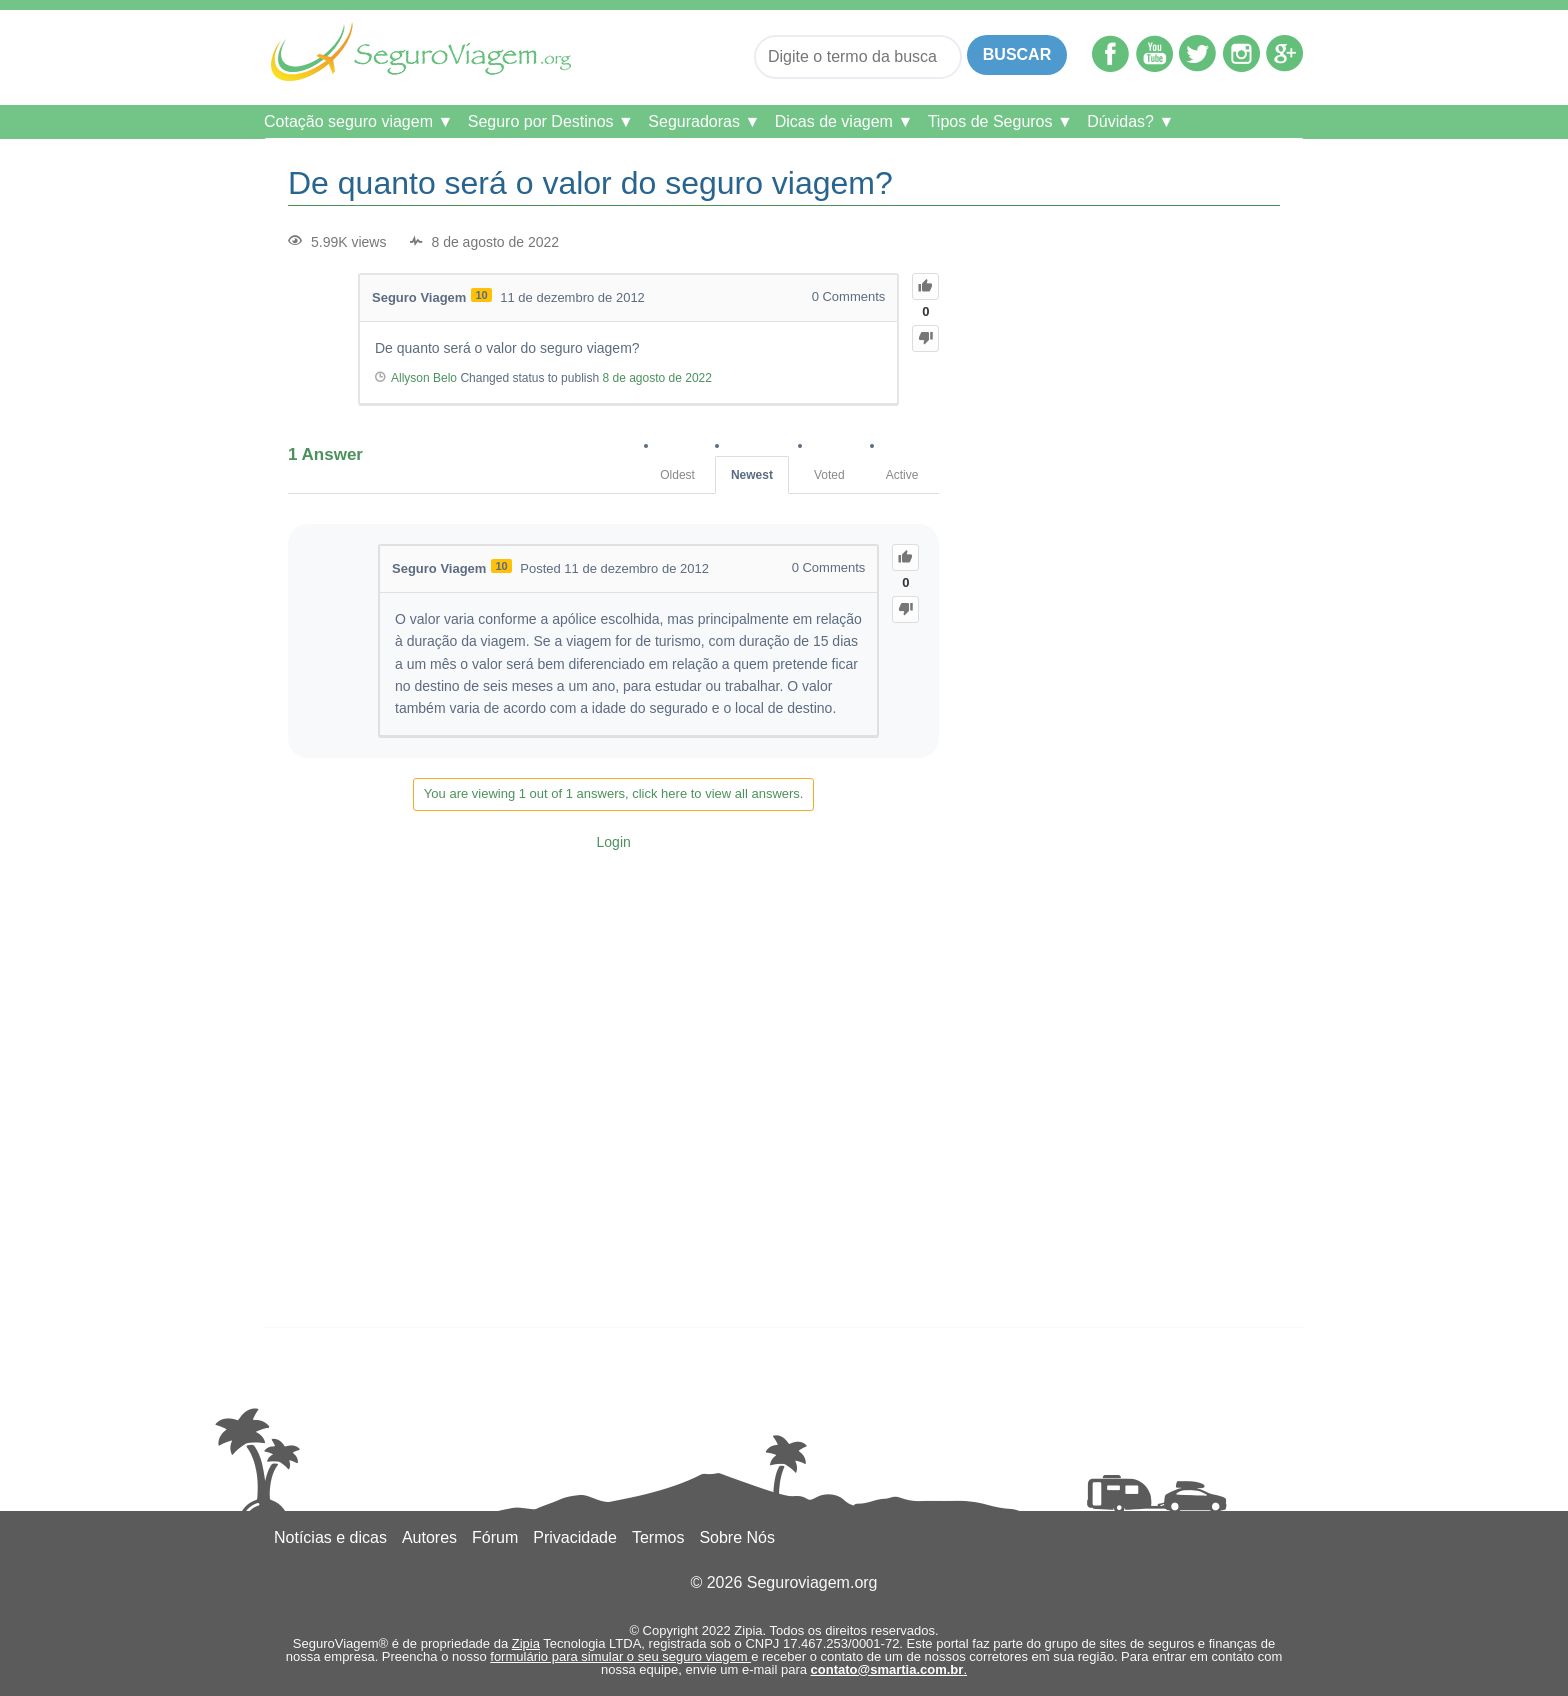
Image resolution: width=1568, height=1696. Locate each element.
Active (902, 475)
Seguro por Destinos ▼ (551, 121)
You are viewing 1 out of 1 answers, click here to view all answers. (614, 793)
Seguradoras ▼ (704, 121)
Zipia (526, 1643)
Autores (429, 1537)
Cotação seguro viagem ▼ (358, 121)
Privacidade (575, 1537)
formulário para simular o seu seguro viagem (620, 1656)
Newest (752, 475)
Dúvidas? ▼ (1130, 121)
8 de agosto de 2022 (656, 378)
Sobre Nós (737, 1537)
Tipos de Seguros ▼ (1000, 121)
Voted (829, 475)
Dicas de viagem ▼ (844, 121)
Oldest (677, 475)
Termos (658, 1537)
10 (481, 295)
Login (614, 842)
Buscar (1017, 54)
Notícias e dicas (330, 1537)
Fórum (495, 1537)
